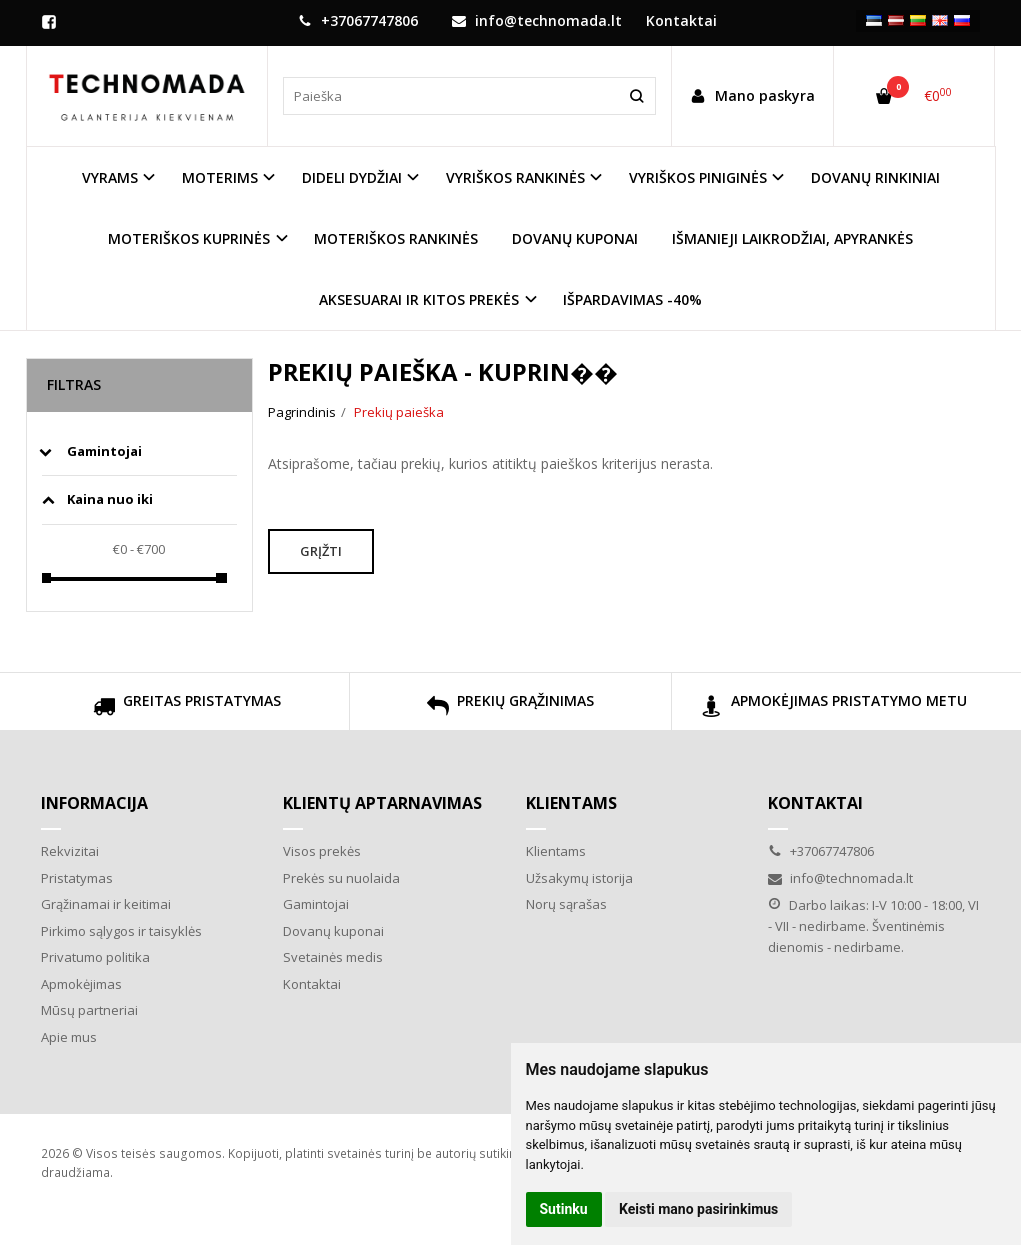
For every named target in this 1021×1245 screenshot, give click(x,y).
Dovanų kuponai (333, 931)
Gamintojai (316, 904)
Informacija (94, 803)
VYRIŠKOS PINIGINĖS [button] (698, 177)
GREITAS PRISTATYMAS (187, 708)
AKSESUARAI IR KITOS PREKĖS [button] (419, 299)
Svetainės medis (333, 957)
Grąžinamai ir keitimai (106, 904)
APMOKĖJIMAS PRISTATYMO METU (834, 708)
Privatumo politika (95, 957)
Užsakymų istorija (579, 878)
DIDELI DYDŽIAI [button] (352, 177)
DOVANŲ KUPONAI (575, 238)
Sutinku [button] (564, 1209)
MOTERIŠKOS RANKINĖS (396, 238)
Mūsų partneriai (89, 1010)
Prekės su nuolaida (341, 878)
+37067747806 (358, 20)
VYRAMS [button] (110, 177)
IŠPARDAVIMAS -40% (632, 299)
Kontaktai (312, 984)
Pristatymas (77, 878)
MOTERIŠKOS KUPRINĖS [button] (189, 238)
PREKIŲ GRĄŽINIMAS (510, 708)
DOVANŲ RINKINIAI (875, 177)
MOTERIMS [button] (220, 177)
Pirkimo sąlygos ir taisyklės (121, 931)
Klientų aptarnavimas (382, 803)
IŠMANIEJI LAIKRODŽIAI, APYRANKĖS (792, 238)
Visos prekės (322, 851)
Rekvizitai (70, 851)
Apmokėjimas (81, 984)
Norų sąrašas (566, 904)
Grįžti (321, 551)
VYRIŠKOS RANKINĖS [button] (515, 177)
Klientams (571, 803)
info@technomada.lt (537, 20)
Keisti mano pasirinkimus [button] (698, 1209)
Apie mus (69, 1037)
